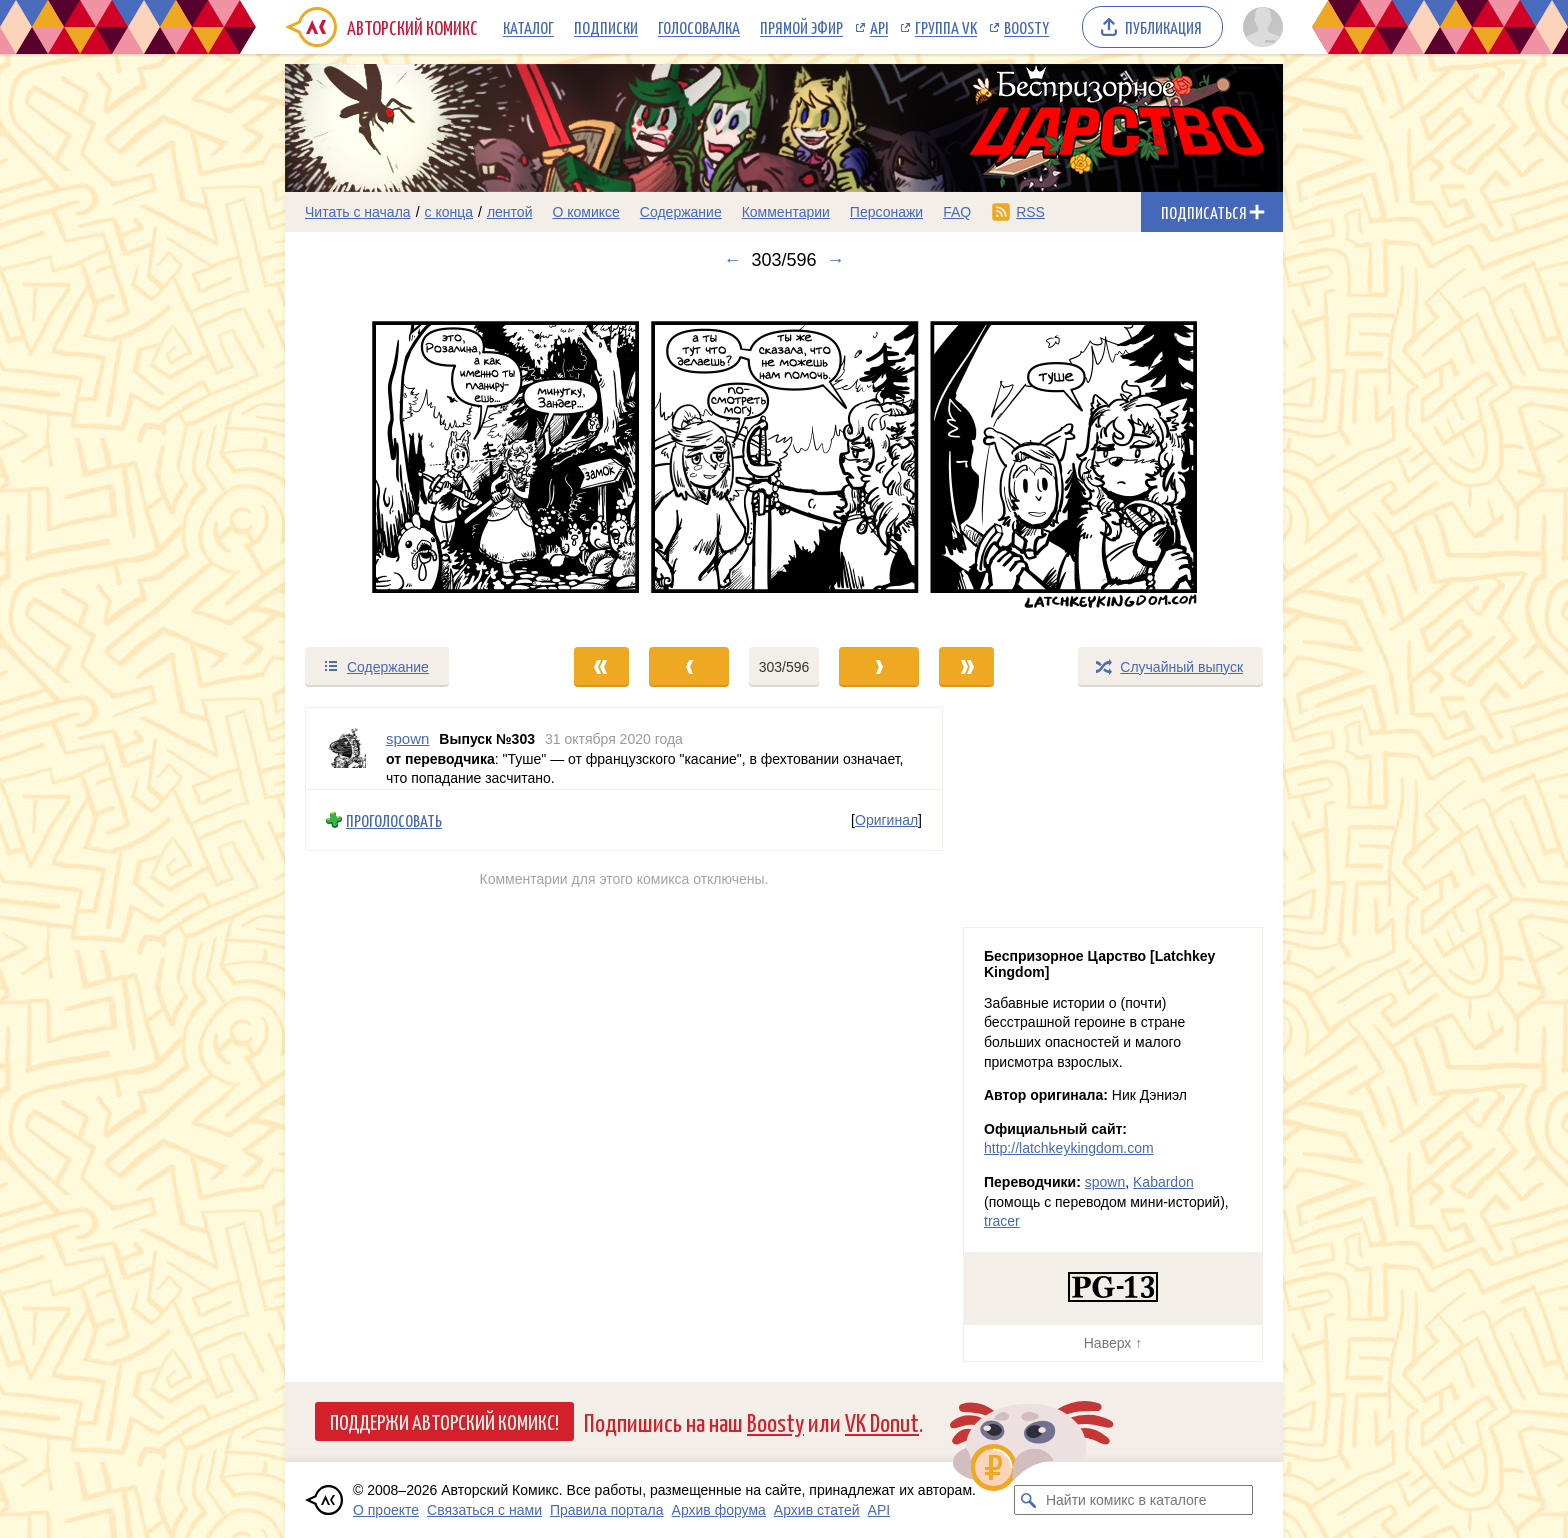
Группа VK (946, 27)
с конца (449, 212)
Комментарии (786, 212)
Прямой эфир (801, 27)
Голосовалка (699, 27)
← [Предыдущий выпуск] (732, 260)
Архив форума (719, 1510)
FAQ (957, 212)
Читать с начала (358, 212)
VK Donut (882, 1421)
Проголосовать (394, 819)
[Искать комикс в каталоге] (1029, 1500)
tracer (1002, 1221)
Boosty (1026, 27)
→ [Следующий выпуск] (836, 260)
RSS (1030, 212)
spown (1105, 1182)
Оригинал (886, 820)
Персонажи (886, 212)
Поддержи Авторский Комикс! (444, 1421)
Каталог (528, 27)
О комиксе (585, 212)
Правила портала (607, 1510)
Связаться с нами (484, 1510)
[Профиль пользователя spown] (346, 748)
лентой (510, 212)
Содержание (681, 212)
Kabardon (1163, 1182)
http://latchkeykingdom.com (1069, 1148)
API (879, 27)
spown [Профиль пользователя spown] (407, 738)
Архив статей (817, 1510)
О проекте (386, 1510)
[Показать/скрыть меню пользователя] (1259, 27)
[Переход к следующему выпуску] (784, 458)
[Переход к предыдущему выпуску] (410, 458)
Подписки (606, 27)
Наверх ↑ (1113, 1343)
